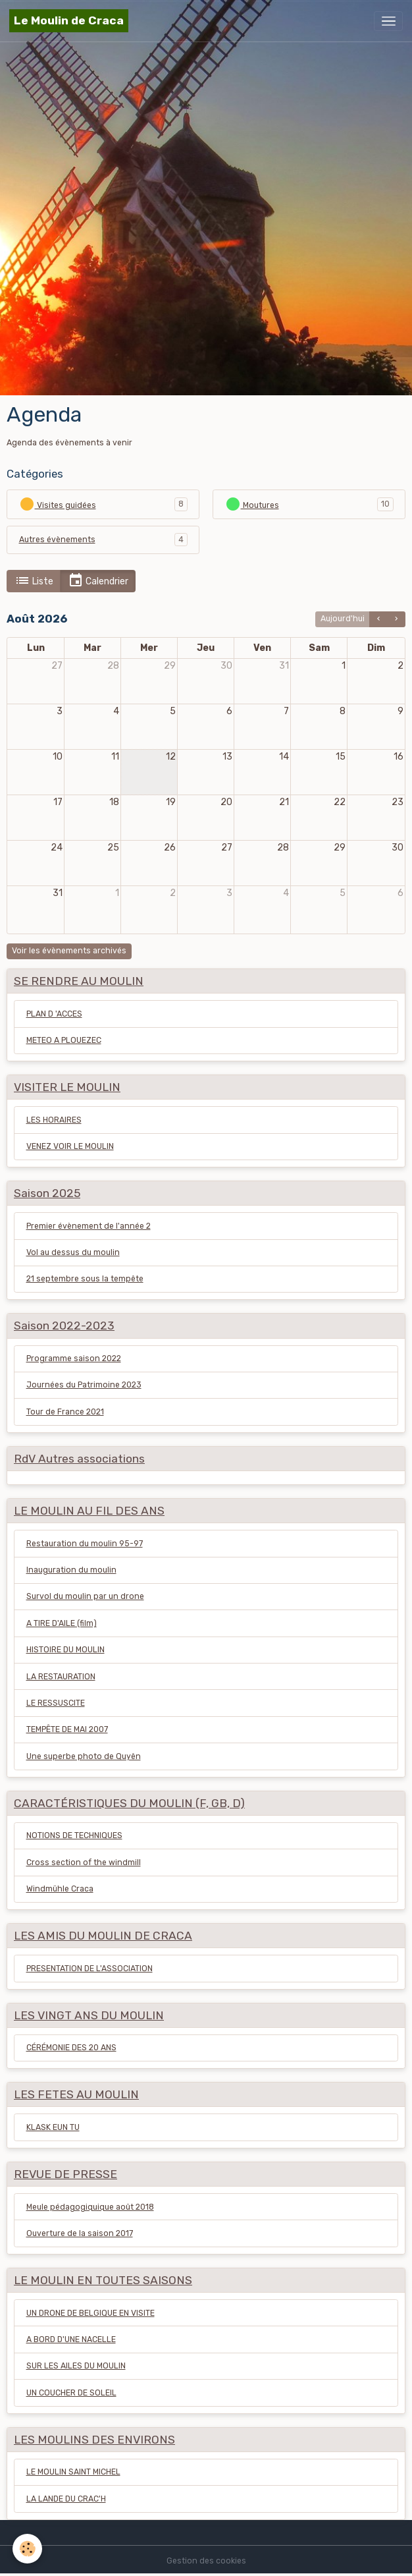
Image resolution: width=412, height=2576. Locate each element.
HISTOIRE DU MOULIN (65, 1649)
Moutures (252, 504)
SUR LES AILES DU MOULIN (76, 2365)
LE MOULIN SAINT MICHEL (73, 2472)
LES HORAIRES (54, 1120)
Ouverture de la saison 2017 (79, 2233)
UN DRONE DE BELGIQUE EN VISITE (90, 2313)
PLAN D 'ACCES (54, 1014)
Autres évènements (57, 539)
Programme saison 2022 (73, 1358)
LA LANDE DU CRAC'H (66, 2499)
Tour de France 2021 (65, 1411)
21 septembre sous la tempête (84, 1278)
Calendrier (98, 581)
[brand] (68, 20)
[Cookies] (28, 2548)
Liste (33, 581)
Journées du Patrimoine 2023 (84, 1384)
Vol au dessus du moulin (73, 1252)
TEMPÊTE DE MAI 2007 (67, 1729)
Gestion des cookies (206, 2560)
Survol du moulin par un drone (85, 1596)
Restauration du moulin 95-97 (84, 1543)
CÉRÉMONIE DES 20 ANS (71, 2047)
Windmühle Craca (59, 1888)
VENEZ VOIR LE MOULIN (70, 1146)
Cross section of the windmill (83, 1862)
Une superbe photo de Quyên (83, 1756)
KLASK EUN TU (53, 2127)
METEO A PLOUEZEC (63, 1040)
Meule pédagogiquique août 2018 (90, 2207)
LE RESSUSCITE (55, 1703)
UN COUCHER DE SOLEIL (71, 2392)
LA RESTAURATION (60, 1676)
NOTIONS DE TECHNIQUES (74, 1835)
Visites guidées (57, 504)
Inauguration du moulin (71, 1570)
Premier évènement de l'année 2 (88, 1226)
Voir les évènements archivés (69, 950)
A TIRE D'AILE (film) (61, 1623)
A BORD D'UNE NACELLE (71, 2339)
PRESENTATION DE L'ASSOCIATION (89, 1968)
